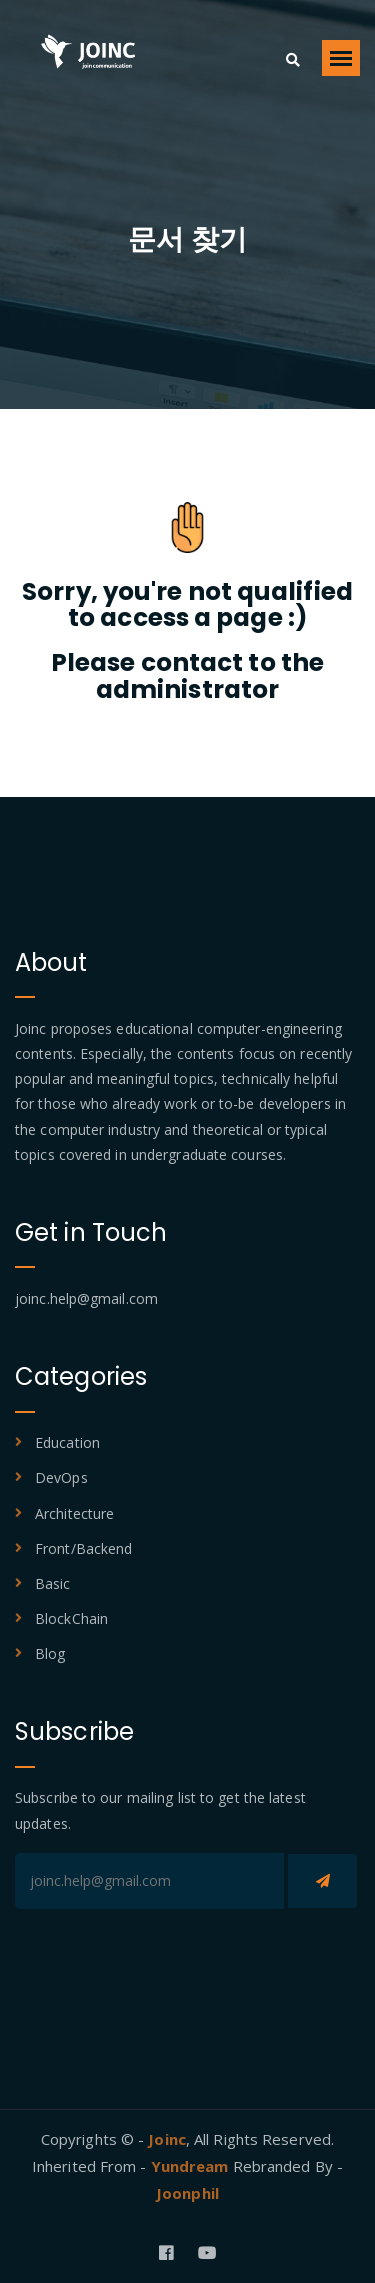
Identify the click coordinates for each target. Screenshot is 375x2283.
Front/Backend (83, 1548)
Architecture (74, 1513)
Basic (53, 1583)
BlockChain (71, 1618)
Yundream (192, 2166)
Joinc (167, 2139)
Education (67, 1442)
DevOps (61, 1477)
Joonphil (187, 2193)
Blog (50, 1653)
